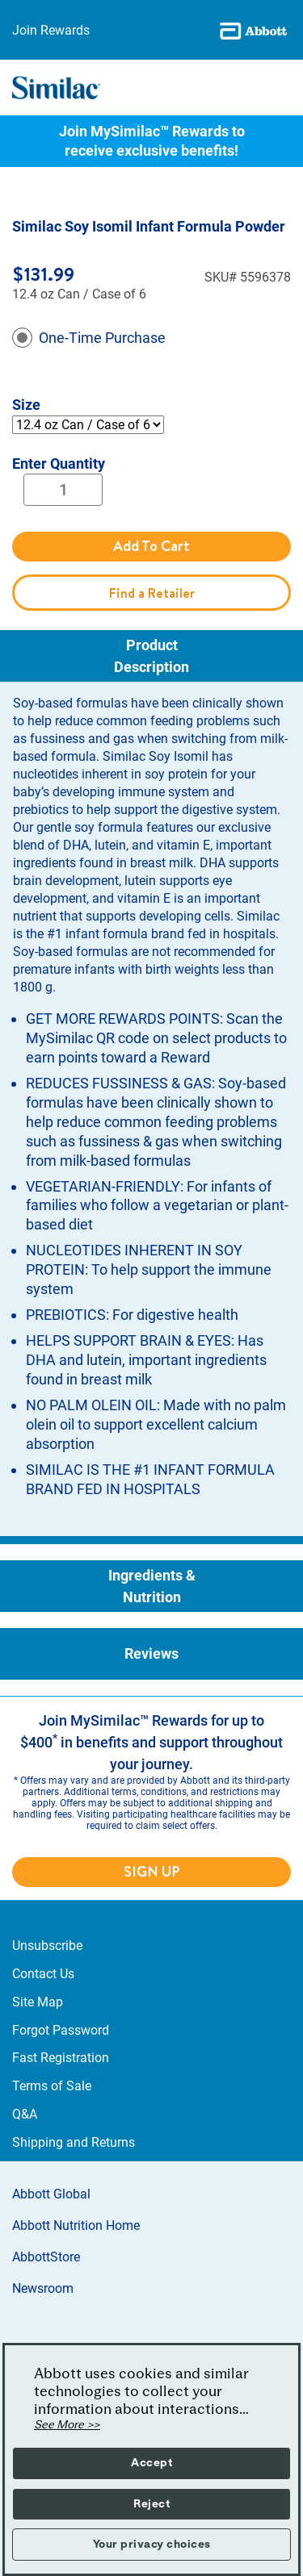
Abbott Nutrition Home (76, 2225)
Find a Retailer (152, 593)
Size (26, 404)
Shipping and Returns (73, 2142)
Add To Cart (151, 546)
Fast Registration (60, 2057)
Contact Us (43, 1973)
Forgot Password (60, 2030)
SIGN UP (152, 1871)
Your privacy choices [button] (152, 2544)
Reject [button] (151, 2504)
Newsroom (43, 2288)
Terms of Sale (51, 2086)
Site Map (37, 2002)
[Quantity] (63, 490)
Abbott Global (51, 2194)
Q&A (24, 2114)
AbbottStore (46, 2257)
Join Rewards (51, 30)
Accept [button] (151, 2463)
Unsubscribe (47, 1945)
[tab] (151, 656)
